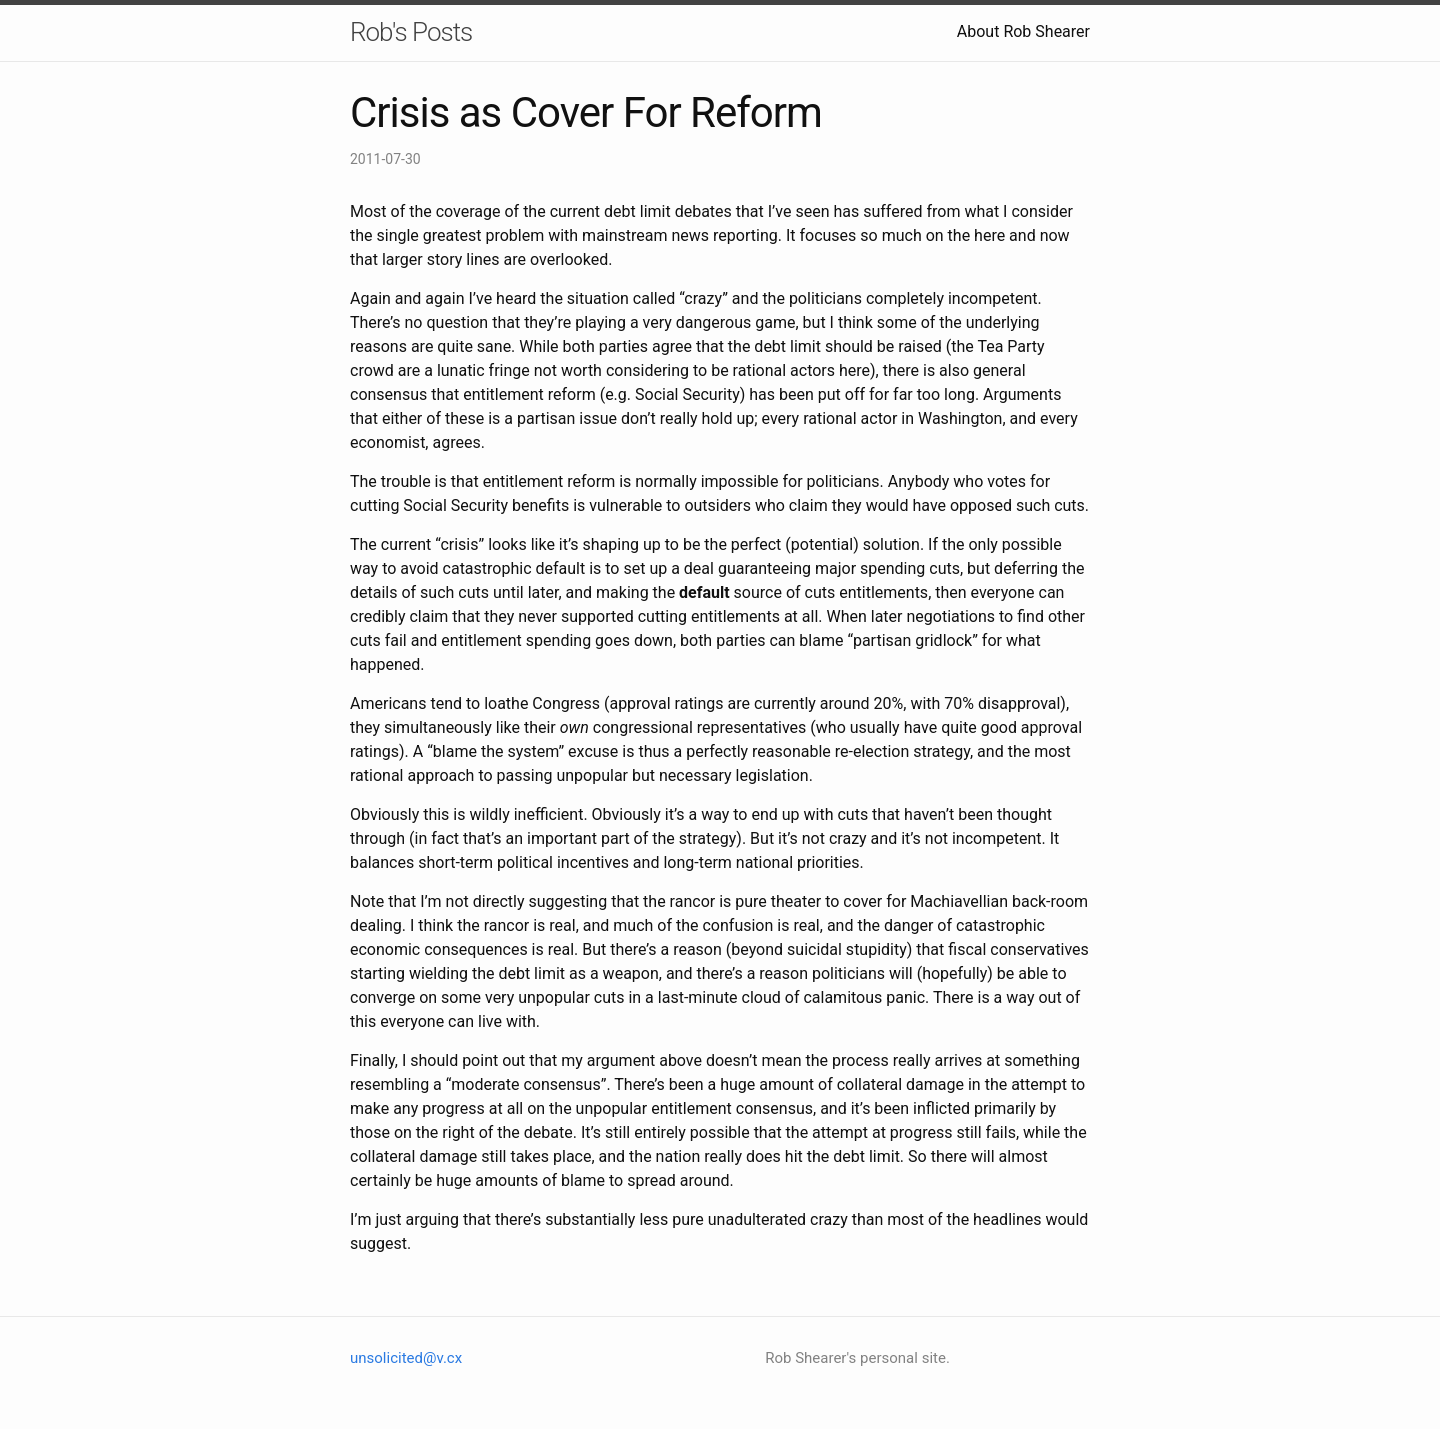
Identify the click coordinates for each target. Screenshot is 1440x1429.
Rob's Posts (411, 32)
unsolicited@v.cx (406, 1358)
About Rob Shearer (1023, 31)
